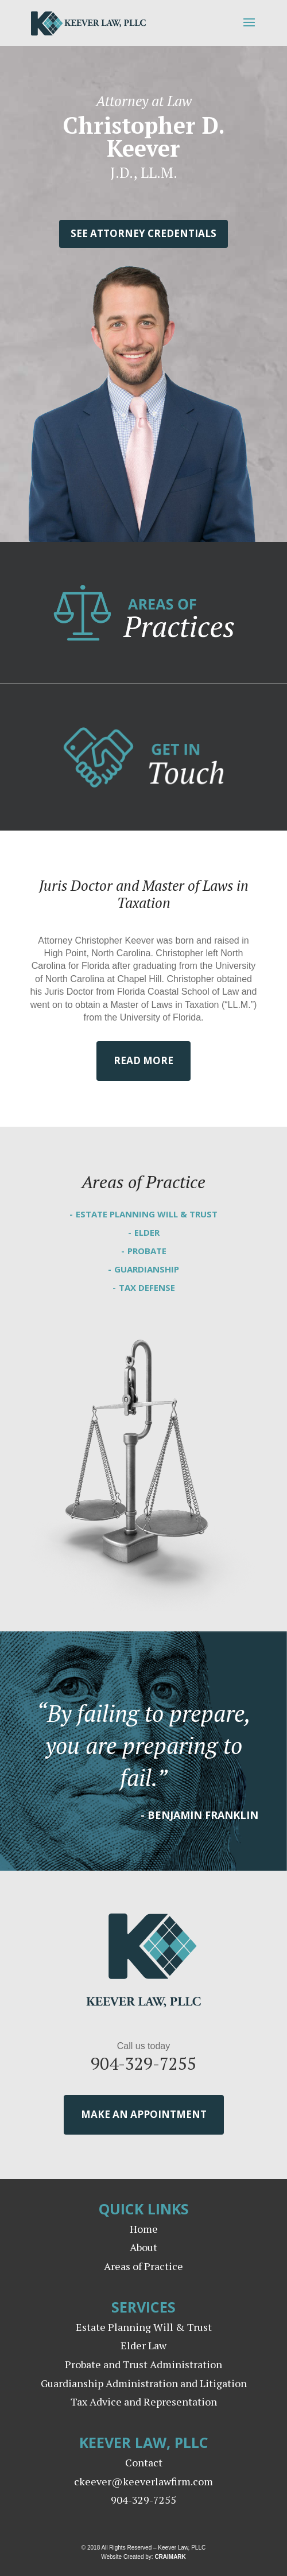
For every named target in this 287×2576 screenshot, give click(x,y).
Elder (147, 1232)
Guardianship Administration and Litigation (144, 2383)
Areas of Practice (143, 2266)
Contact (143, 2462)
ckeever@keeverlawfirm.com (143, 2481)
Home (144, 2229)
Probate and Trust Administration (143, 2364)
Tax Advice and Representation (144, 2401)
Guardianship (146, 1269)
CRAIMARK (169, 2557)
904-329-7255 (143, 2063)
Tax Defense (147, 1287)
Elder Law (143, 2345)
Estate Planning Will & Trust (147, 1214)
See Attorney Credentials (143, 233)
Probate (146, 1250)
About (143, 2247)
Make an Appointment (144, 2114)
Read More (143, 1060)
